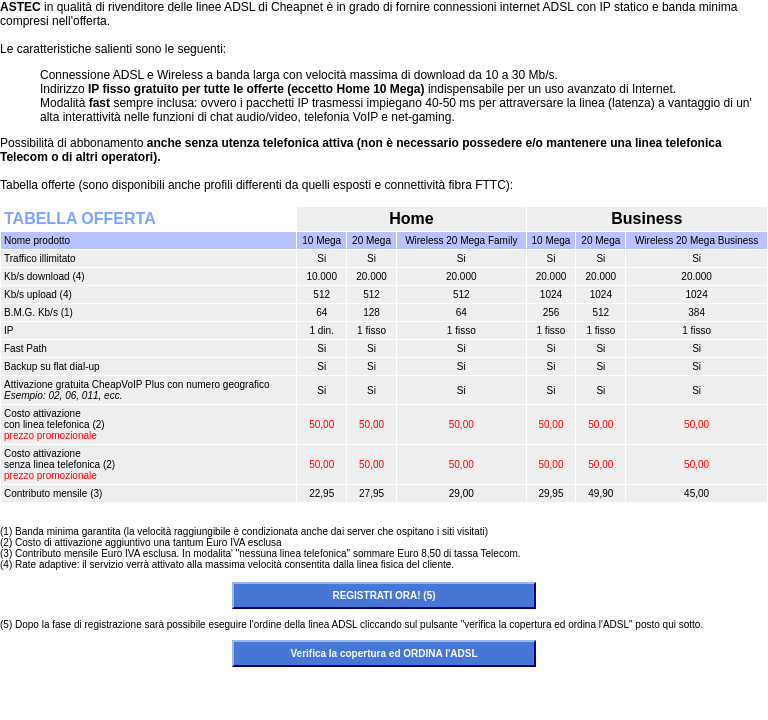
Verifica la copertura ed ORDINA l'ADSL (383, 653)
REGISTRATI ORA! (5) (383, 595)
